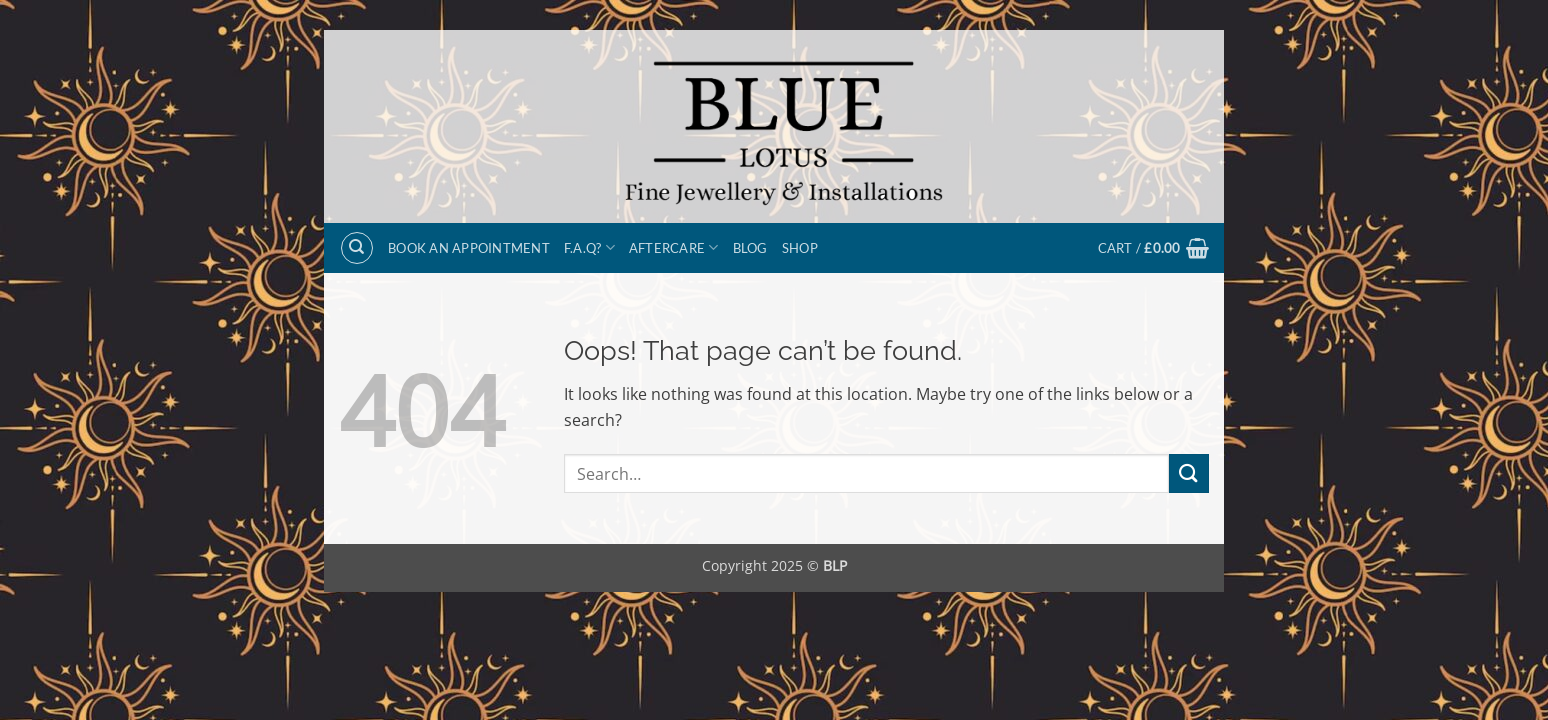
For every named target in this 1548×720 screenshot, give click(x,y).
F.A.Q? (589, 247)
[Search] (357, 248)
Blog (750, 248)
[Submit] (1189, 473)
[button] (1153, 248)
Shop (800, 248)
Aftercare (674, 247)
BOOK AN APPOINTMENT (469, 248)
